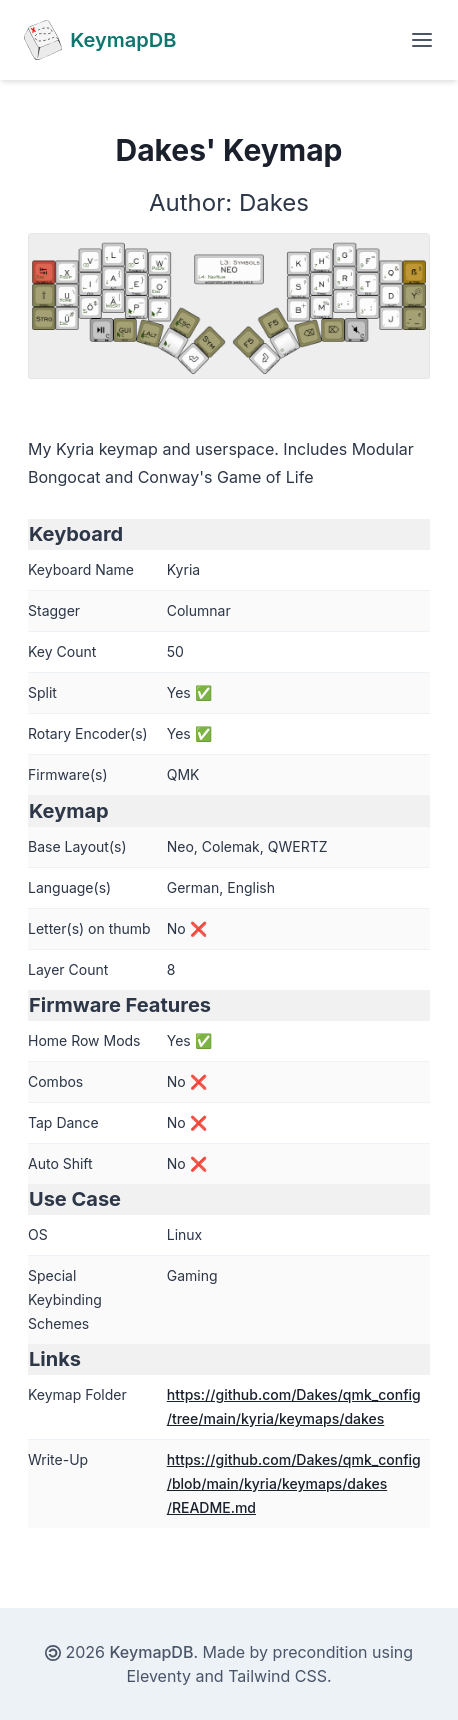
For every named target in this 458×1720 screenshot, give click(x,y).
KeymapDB (152, 1652)
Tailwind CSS (277, 1676)
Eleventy (158, 1676)
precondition (320, 1652)
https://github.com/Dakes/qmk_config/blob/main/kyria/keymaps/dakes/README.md (294, 1483)
